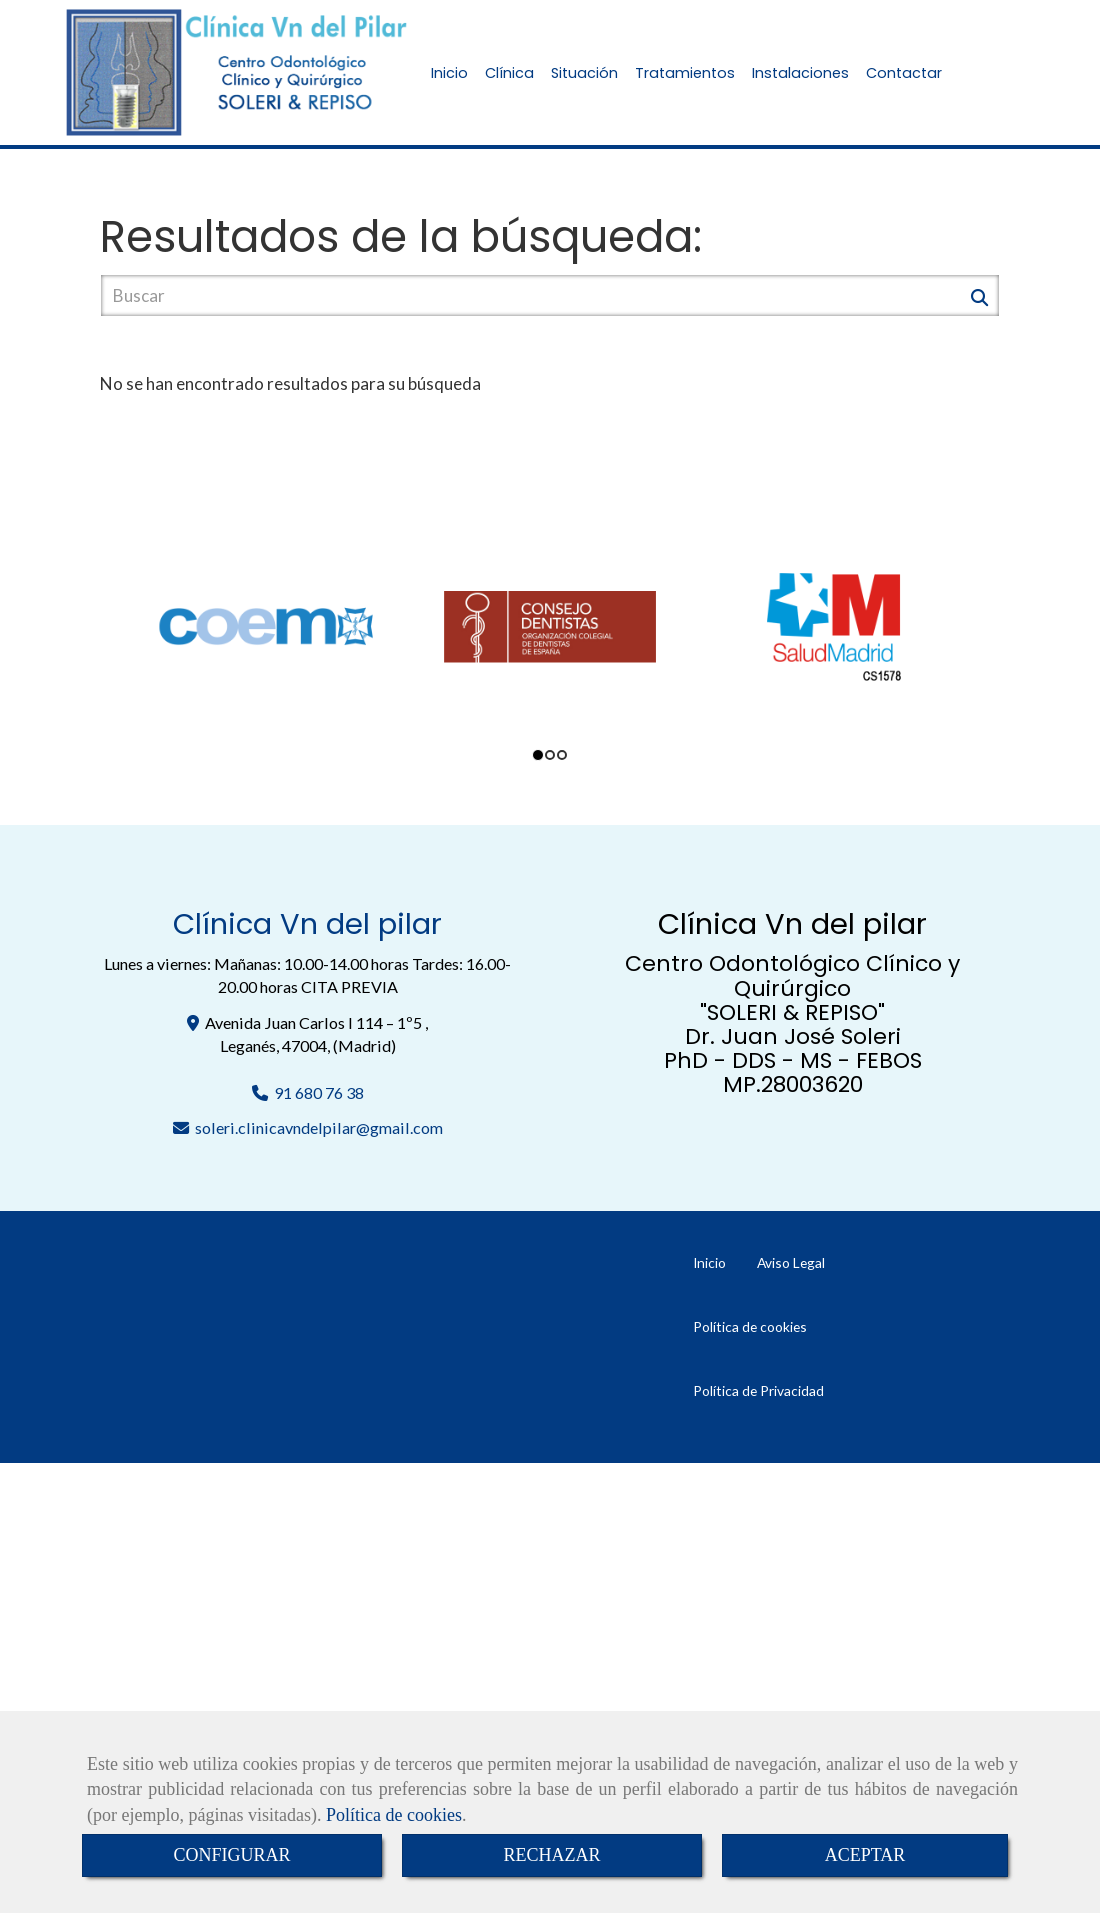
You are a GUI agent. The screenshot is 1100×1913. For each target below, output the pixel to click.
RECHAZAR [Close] (551, 1855)
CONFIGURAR (231, 1855)
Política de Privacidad (758, 1390)
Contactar (904, 73)
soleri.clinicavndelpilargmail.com (319, 1127)
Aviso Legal (791, 1262)
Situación (584, 73)
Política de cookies (394, 1815)
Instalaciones (800, 73)
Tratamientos (685, 73)
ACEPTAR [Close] (865, 1855)
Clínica (509, 73)
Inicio (449, 73)
